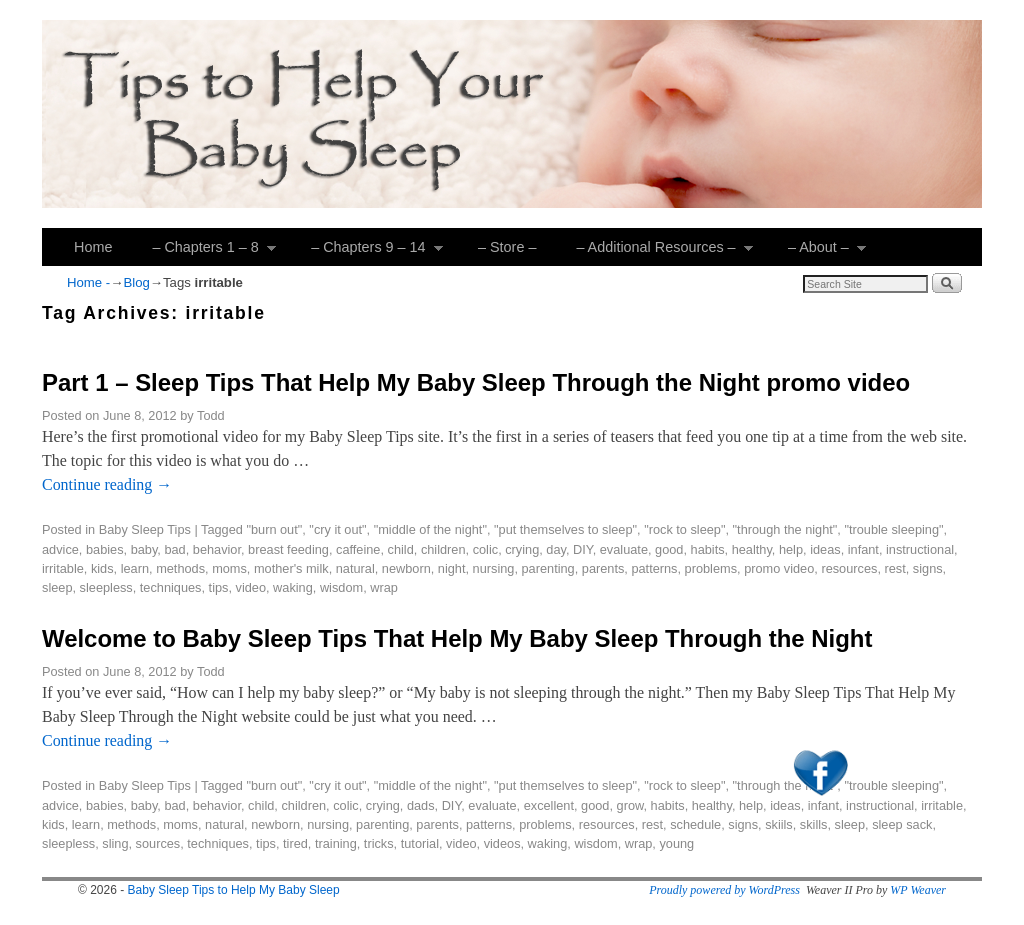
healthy (752, 549)
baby (144, 549)
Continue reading (107, 484)
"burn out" (274, 529)
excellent (549, 805)
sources (158, 843)
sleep (57, 587)
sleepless (106, 587)
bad (174, 549)
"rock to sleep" (684, 529)
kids (102, 568)
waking (293, 587)
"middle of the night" (430, 529)
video (251, 587)
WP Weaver (918, 890)
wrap (384, 587)
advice (60, 549)
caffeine (358, 549)
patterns (654, 568)
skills (814, 824)
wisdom (341, 587)
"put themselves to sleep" (565, 529)
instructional (920, 549)
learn (135, 568)
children (443, 549)
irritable (63, 568)
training (336, 843)
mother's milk (291, 568)
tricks (379, 843)
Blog (136, 282)
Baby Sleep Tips (145, 529)
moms (229, 568)
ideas (825, 549)
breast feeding (288, 549)
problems (711, 568)
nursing (494, 568)
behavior (217, 549)
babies (105, 549)
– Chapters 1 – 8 (204, 252)
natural (355, 568)
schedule (695, 824)
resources (849, 568)
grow (630, 805)
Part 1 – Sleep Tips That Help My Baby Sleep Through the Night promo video (476, 382)
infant (863, 549)
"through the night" (785, 529)
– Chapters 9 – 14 (367, 252)
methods (180, 568)
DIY (583, 549)
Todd (211, 415)
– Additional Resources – (654, 252)
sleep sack (902, 824)
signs (928, 568)
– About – (817, 252)
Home (93, 247)
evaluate (624, 549)
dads (421, 805)
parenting (548, 568)
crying (522, 549)
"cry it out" (337, 529)
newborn (406, 568)
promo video (779, 568)
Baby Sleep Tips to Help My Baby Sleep (234, 890)
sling (115, 843)
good (669, 549)
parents (603, 568)
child (401, 549)
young (676, 843)
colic (486, 549)
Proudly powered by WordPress (724, 890)
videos (502, 843)
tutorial (420, 843)
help (791, 549)
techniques (171, 587)
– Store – (507, 247)
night (452, 568)
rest (894, 568)
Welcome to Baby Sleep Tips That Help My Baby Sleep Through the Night (457, 638)
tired (295, 843)
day (556, 549)
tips (219, 587)
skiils (779, 824)
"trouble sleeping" (893, 529)
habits (708, 549)
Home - (88, 282)
